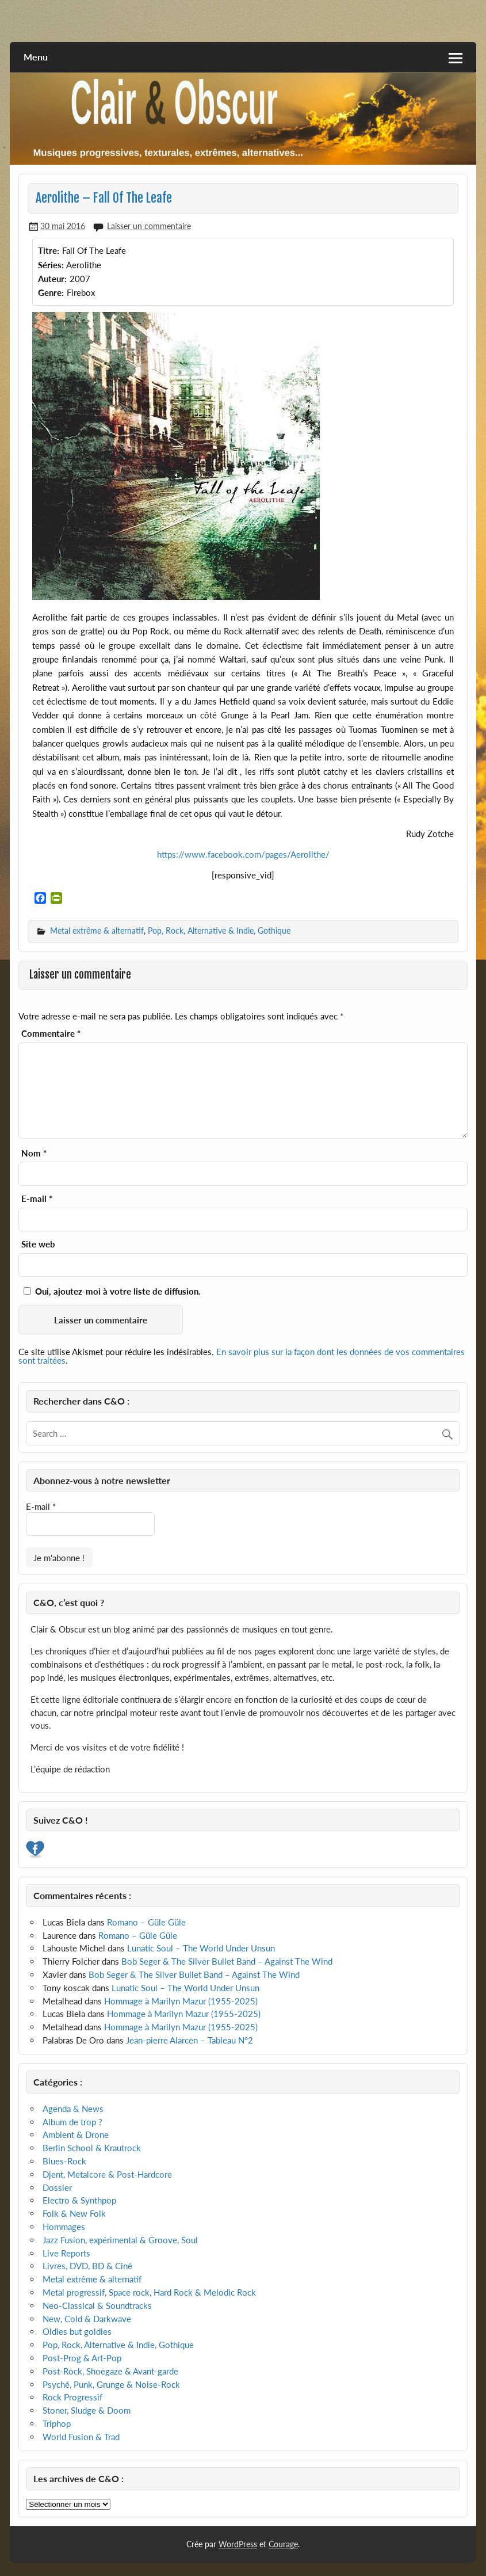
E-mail (36, 1198)
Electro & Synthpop (79, 2200)
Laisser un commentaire (149, 226)
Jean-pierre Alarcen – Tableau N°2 (189, 2040)
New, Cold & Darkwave (87, 2319)
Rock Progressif (72, 2397)
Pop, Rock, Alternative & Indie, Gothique (219, 930)
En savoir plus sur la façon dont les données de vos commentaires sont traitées (241, 1355)
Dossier (57, 2187)
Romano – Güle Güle (146, 1922)
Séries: (51, 265)
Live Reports (66, 2253)
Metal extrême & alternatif (97, 930)
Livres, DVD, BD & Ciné (87, 2266)
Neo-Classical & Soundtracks (97, 2305)
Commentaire (51, 1033)
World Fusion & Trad (81, 2437)
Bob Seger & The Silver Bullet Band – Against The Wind (226, 1961)
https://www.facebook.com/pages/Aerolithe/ (243, 854)
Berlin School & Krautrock (92, 2148)
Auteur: (52, 278)
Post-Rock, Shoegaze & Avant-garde (110, 2371)
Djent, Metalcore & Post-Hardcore (107, 2174)
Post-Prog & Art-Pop (82, 2358)
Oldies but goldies (77, 2331)
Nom (34, 1153)
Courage (283, 2544)
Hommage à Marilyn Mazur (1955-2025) (181, 2001)
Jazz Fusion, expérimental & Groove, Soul (120, 2240)
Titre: (48, 250)
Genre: (51, 292)
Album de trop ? (72, 2122)
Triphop (57, 2423)
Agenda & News (73, 2108)
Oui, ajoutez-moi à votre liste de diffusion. (112, 1291)
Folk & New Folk (74, 2213)
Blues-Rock (64, 2161)
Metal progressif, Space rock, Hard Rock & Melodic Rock (149, 2292)
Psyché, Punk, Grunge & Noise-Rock (111, 2384)
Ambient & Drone (76, 2134)
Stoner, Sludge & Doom (87, 2410)
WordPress (238, 2544)
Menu (36, 56)
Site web (38, 1244)
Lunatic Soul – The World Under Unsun (201, 1948)
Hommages (64, 2226)
